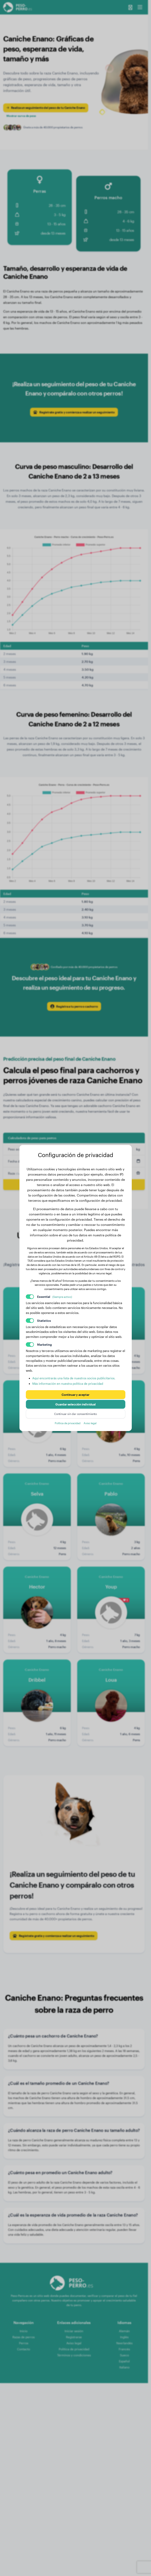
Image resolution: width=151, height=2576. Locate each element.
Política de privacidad (67, 1423)
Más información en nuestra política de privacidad (67, 1383)
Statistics (44, 1320)
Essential (54, 1296)
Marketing (44, 1344)
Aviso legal (90, 1423)
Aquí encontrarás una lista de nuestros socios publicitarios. (73, 1378)
